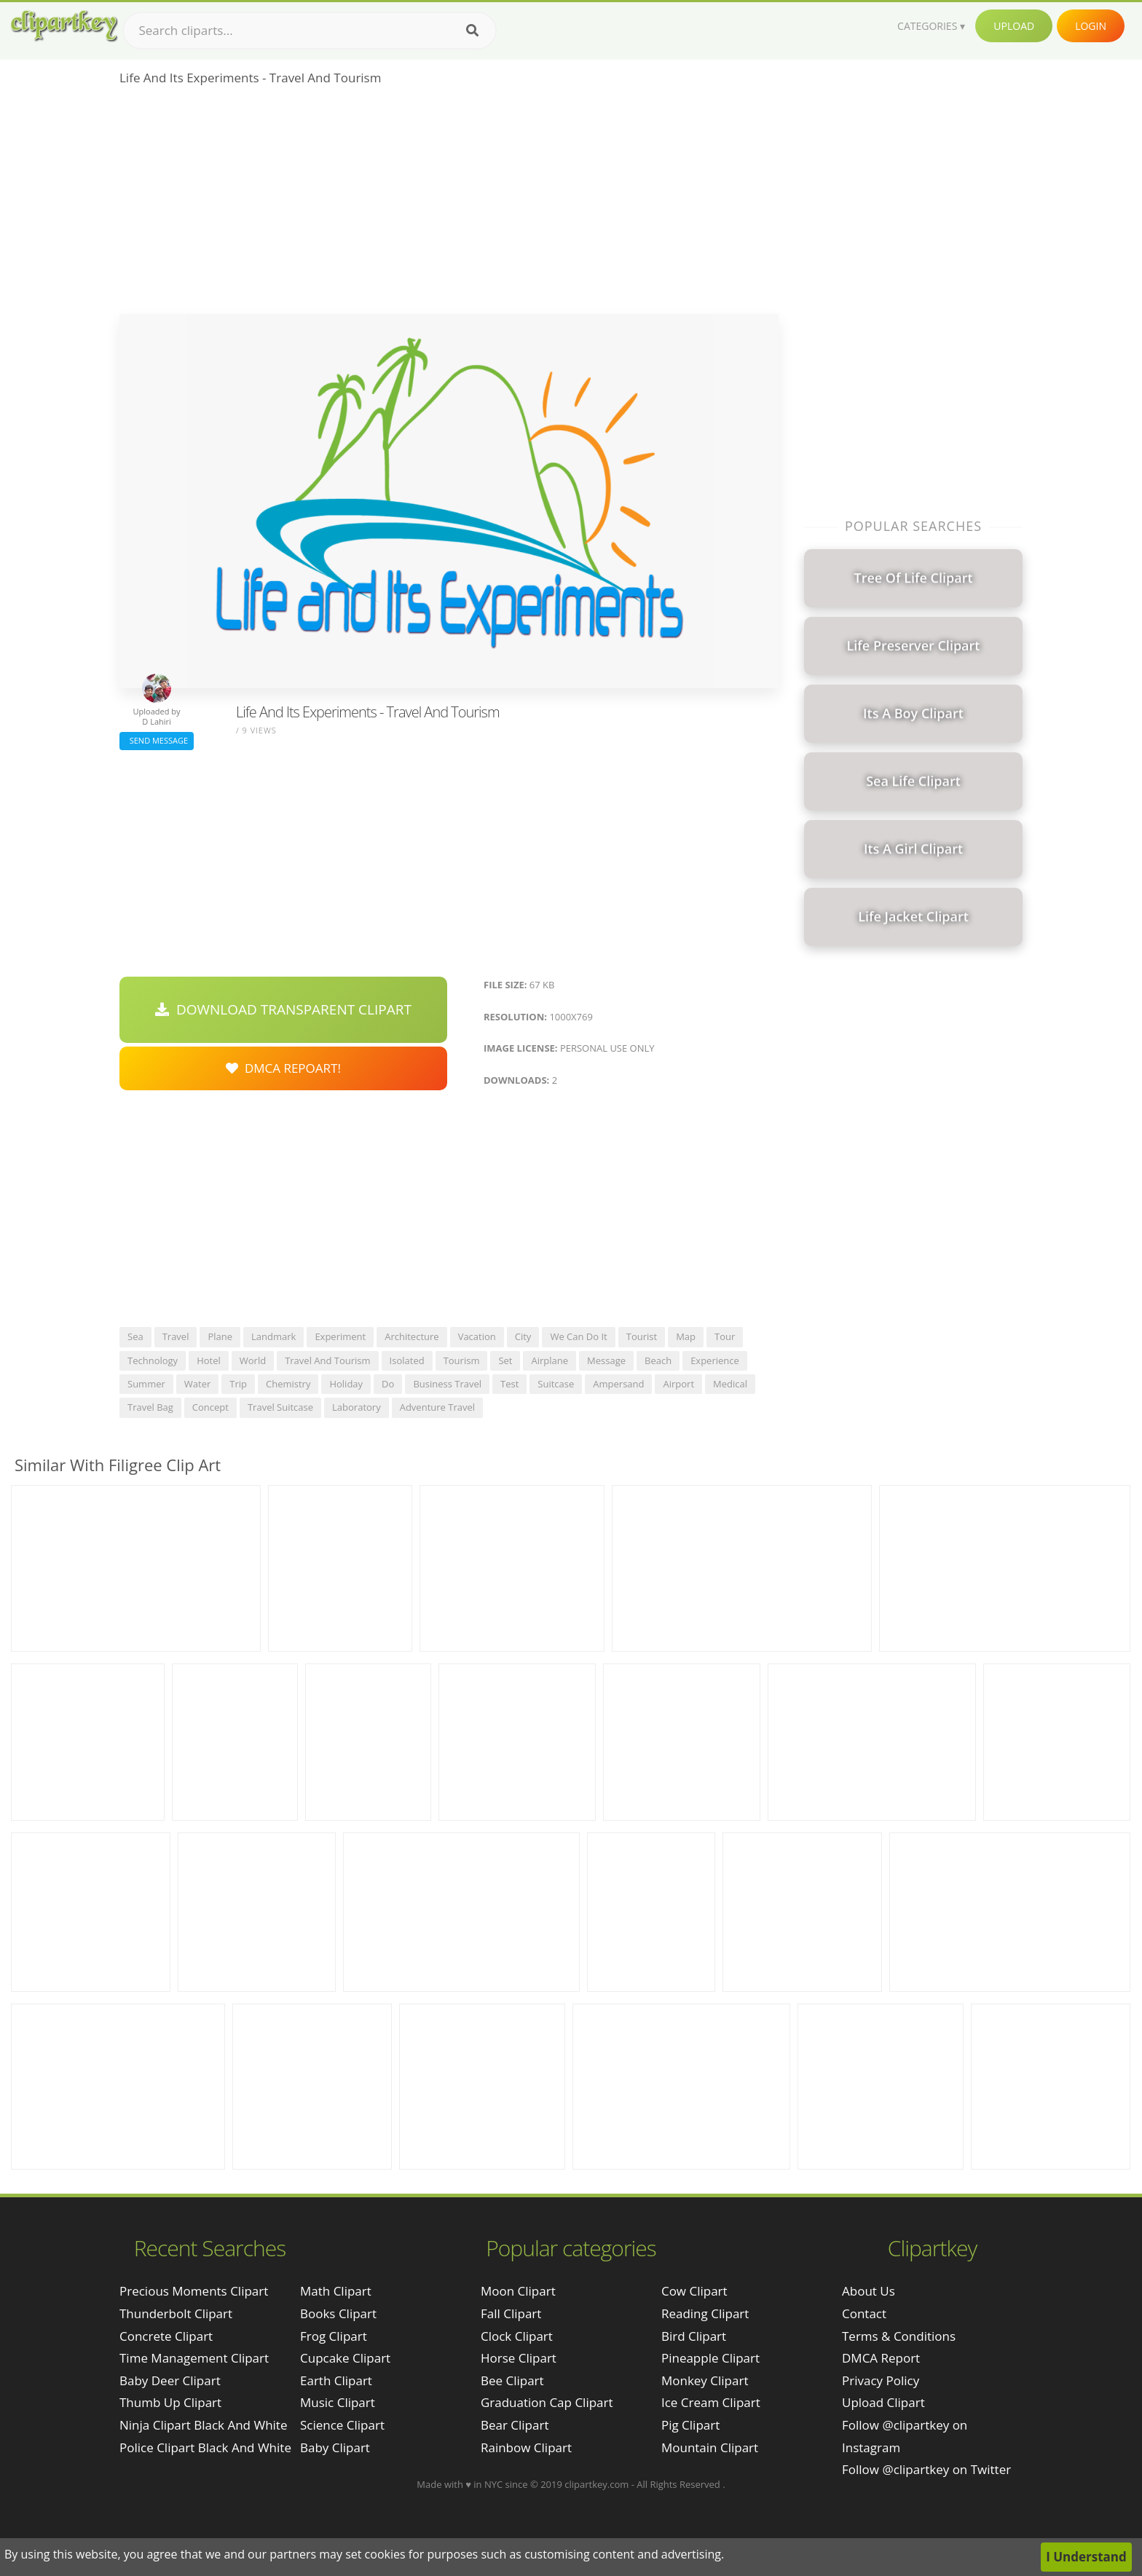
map (686, 1336)
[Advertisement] (449, 205)
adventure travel (437, 1407)
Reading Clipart (705, 2313)
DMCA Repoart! (283, 1068)
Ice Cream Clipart (710, 2402)
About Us (868, 2290)
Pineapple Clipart (710, 2357)
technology (152, 1360)
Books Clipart (338, 2313)
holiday (346, 1383)
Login (1090, 26)
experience (714, 1360)
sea (135, 1336)
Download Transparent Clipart (283, 1009)
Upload (1013, 26)
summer (146, 1383)
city (523, 1336)
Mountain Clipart (709, 2447)
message (606, 1360)
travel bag (150, 1407)
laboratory (356, 1407)
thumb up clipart (170, 2402)
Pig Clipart (690, 2425)
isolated (407, 1360)
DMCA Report (881, 2357)
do (388, 1383)
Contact (864, 2313)
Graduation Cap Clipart (547, 2402)
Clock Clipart (517, 2336)
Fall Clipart (511, 2313)
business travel (447, 1383)
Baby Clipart (335, 2447)
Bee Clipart (512, 2380)
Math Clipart (335, 2290)
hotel (209, 1360)
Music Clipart (337, 2402)
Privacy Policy (880, 2380)
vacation (477, 1336)
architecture (411, 1336)
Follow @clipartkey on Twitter (926, 2469)
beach (658, 1360)
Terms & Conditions (899, 2336)
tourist (641, 1336)
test (509, 1383)
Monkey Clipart (705, 2380)
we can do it (578, 1336)
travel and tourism (327, 1360)
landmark (273, 1336)
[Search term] (309, 31)
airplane (549, 1360)
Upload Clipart (883, 2402)
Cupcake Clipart (345, 2357)
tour (724, 1336)
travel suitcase (280, 1407)
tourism (462, 1360)
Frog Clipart (333, 2336)
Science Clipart (342, 2425)
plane (220, 1336)
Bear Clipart (514, 2425)
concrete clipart (166, 2336)
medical (730, 1383)
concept (210, 1407)
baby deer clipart (170, 2380)
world (253, 1360)
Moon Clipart (518, 2290)
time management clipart (194, 2357)
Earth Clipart (336, 2380)
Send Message (156, 740)
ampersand (618, 1383)
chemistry (288, 1383)
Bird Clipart (693, 2336)
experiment (340, 1336)
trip (238, 1383)
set (505, 1360)
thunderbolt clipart (175, 2313)
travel (175, 1336)
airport (678, 1383)
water (197, 1383)
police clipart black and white (205, 2447)
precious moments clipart (193, 2290)
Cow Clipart (694, 2290)
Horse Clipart (518, 2357)
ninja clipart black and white (203, 2425)
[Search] (472, 30)
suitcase (555, 1383)
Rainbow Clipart (526, 2447)
